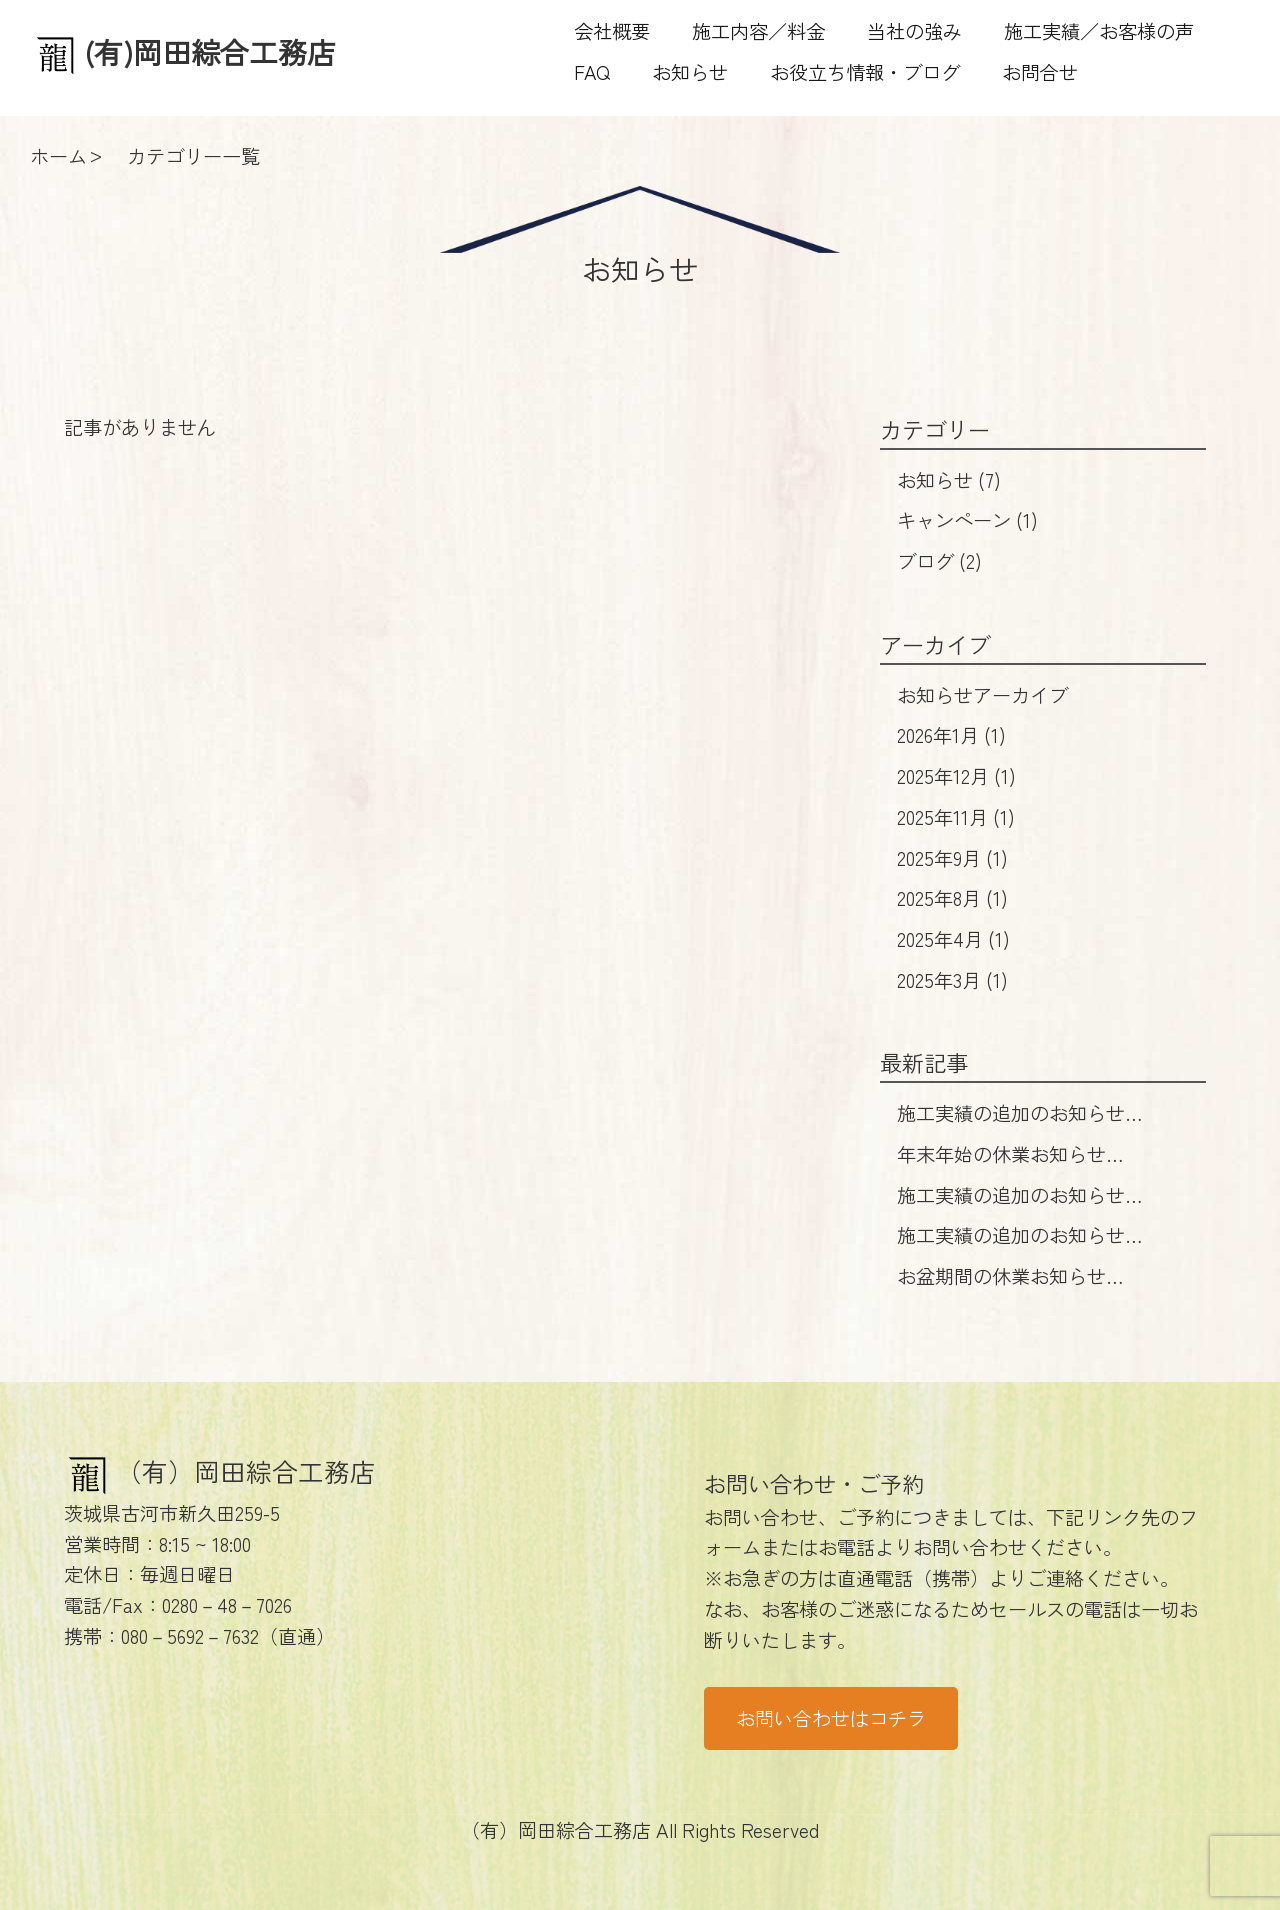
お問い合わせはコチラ (831, 1718)
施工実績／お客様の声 (1099, 31)
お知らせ (690, 72)
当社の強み (914, 31)
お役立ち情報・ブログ (865, 72)
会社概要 (612, 31)
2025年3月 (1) (952, 980)
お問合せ (1040, 72)
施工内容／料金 (758, 31)
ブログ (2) (939, 561)
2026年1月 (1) (951, 735)
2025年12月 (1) (956, 776)
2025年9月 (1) (952, 858)
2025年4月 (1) (953, 939)
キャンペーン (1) (967, 520)
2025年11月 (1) (956, 817)
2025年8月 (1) (952, 898)
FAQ (592, 72)
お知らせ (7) (949, 480)
